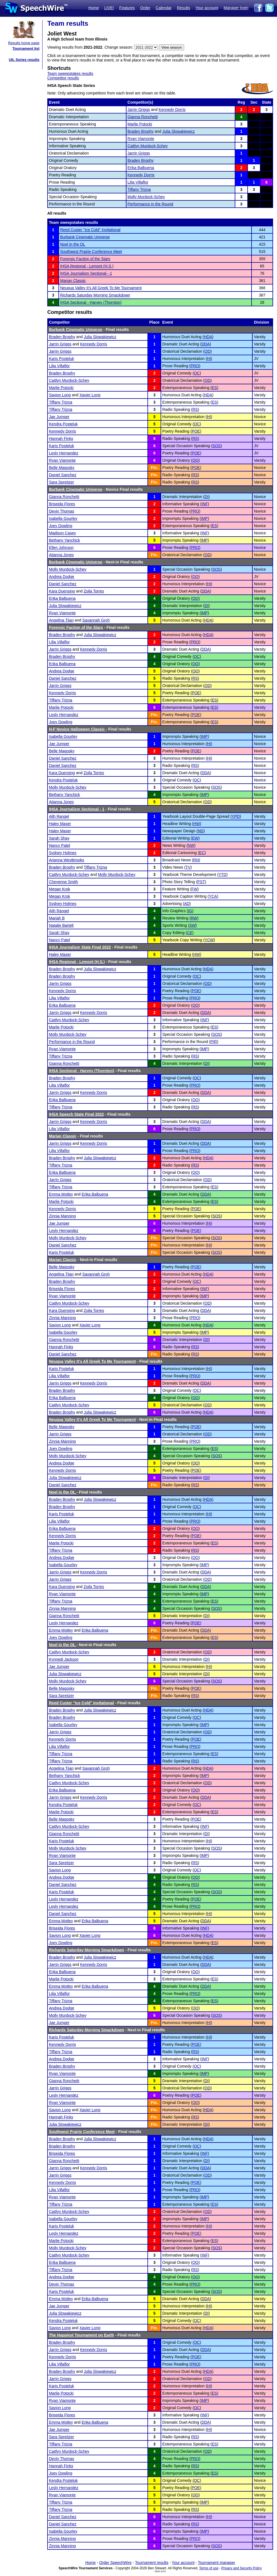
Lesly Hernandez (63, 453)
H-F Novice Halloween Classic (77, 729)
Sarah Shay (59, 838)
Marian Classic (73, 280)
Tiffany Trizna (139, 189)
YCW (209, 940)
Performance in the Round (150, 204)
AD (186, 903)
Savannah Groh (96, 620)
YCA (213, 896)
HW (196, 823)
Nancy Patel (59, 845)
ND (200, 831)
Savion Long (60, 395)
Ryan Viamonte (141, 138)
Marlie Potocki (140, 124)
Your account (206, 8)
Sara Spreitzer (61, 482)
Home (93, 8)
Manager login (236, 8)
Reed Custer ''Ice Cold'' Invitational (90, 229)
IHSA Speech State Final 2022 (76, 1114)
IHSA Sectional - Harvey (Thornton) (90, 302)
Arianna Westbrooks (66, 860)
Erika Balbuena (141, 167)
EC (202, 852)
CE (189, 932)
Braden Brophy (141, 131)
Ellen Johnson (61, 547)
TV (188, 867)
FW (194, 889)
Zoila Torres (94, 591)
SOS (216, 446)
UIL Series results (24, 60)
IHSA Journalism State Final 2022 (80, 947)
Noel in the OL (72, 244)
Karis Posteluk (61, 358)
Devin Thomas (61, 511)
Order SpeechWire (115, 2562)
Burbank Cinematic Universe (85, 237)
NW (191, 845)
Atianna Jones (61, 555)
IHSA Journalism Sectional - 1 (86, 273)
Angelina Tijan (61, 620)
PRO (195, 366)
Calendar (164, 8)
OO (195, 460)
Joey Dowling (60, 525)
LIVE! (109, 8)
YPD (236, 816)
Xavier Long (89, 395)
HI (209, 358)
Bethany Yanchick (64, 540)
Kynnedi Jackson (64, 1659)
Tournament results (151, 2562)
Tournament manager (216, 2562)
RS (195, 409)
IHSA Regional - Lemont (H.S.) (87, 266)
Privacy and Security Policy (241, 2568)
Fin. (154, 467)
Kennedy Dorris (172, 109)
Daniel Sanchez (62, 475)
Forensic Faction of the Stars (85, 259)
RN (196, 860)
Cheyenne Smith (63, 882)
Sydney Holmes (62, 852)
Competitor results (63, 78)
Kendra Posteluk (63, 424)
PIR (213, 1041)
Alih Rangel (59, 816)
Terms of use (209, 2568)
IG (190, 911)
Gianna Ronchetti (143, 117)
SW (192, 925)
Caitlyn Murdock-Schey (148, 146)
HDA (208, 337)
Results (183, 8)
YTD (222, 874)
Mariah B (57, 918)
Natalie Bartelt (61, 925)
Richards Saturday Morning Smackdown (95, 295)
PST (201, 882)
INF (204, 504)
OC (197, 373)
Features (127, 8)
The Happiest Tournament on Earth (81, 2335)
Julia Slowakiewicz (178, 131)
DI (206, 496)
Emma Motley (61, 1194)
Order (145, 8)
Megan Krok (59, 889)
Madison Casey (62, 533)
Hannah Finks (61, 438)
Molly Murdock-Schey (146, 197)
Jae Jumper (59, 416)
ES (214, 387)
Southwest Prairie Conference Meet (91, 251)
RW (194, 918)
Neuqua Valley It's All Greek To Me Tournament (101, 288)
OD (207, 351)
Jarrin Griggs (139, 109)
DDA (205, 344)
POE (196, 431)
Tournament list (25, 48)
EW (195, 838)
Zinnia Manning (62, 1216)
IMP (204, 518)
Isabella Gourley (63, 518)
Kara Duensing (62, 591)
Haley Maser (60, 823)
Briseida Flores (62, 504)
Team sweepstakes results (70, 73)
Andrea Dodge (61, 576)
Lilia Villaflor (138, 182)
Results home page (23, 43)
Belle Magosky (61, 467)
